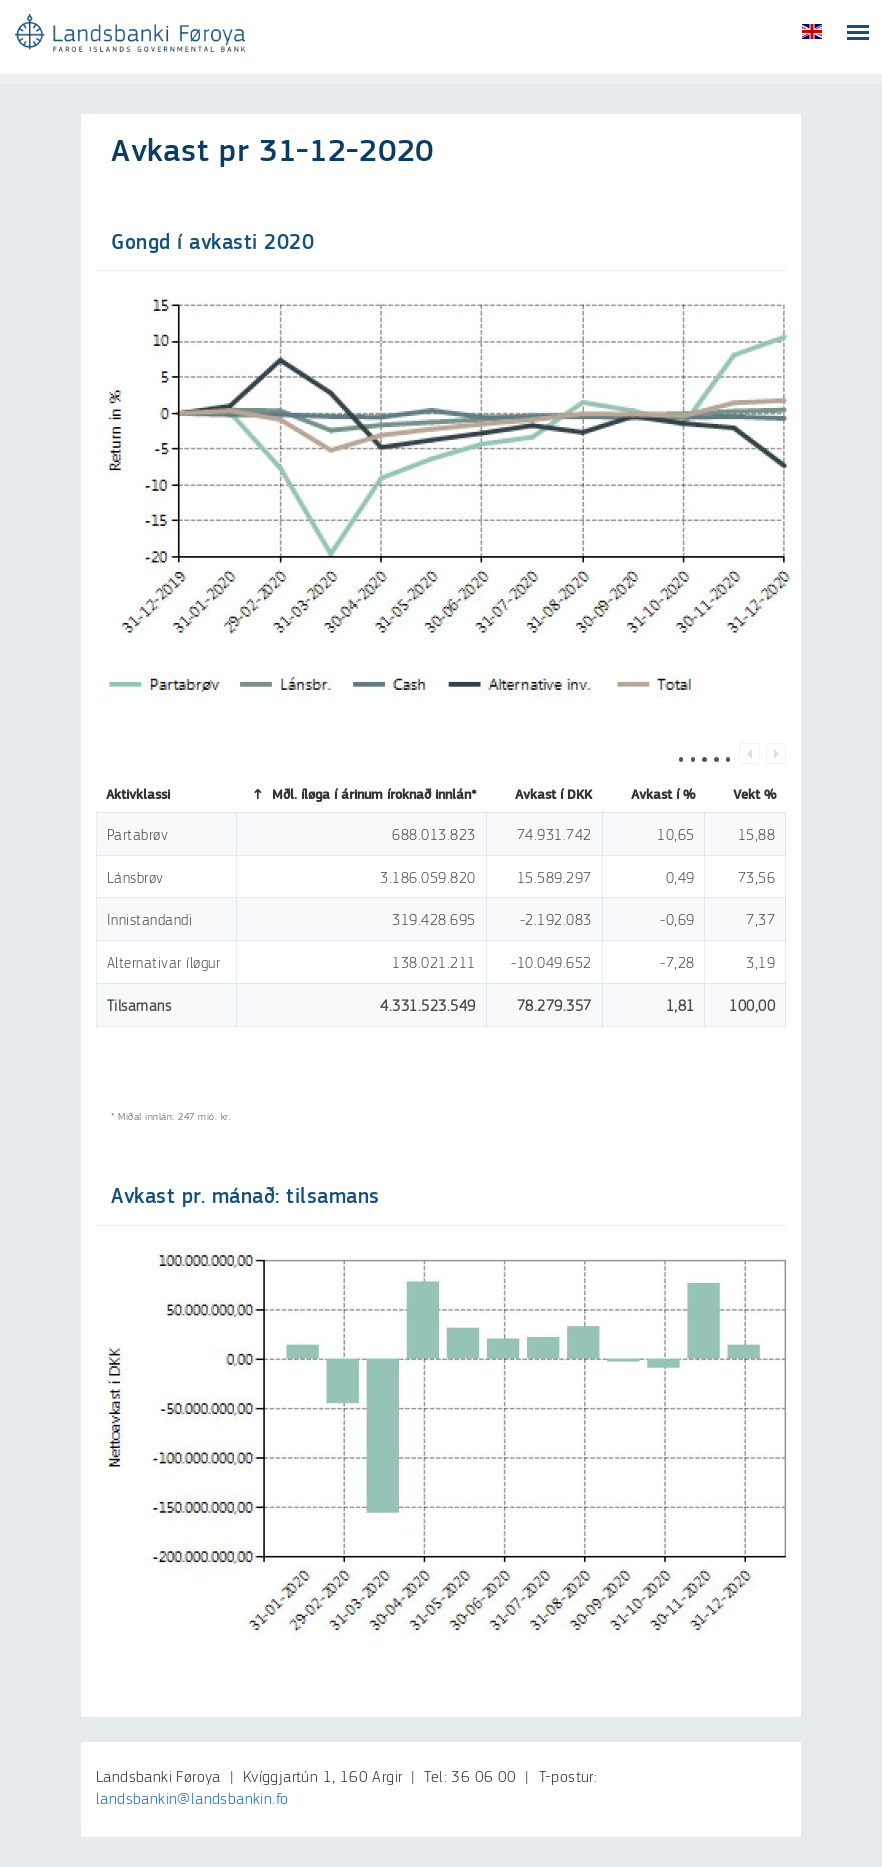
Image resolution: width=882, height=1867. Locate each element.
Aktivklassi (145, 795)
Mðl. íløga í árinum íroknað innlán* (362, 795)
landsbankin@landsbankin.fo (192, 1800)
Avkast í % (653, 795)
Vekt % (745, 795)
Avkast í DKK (544, 795)
